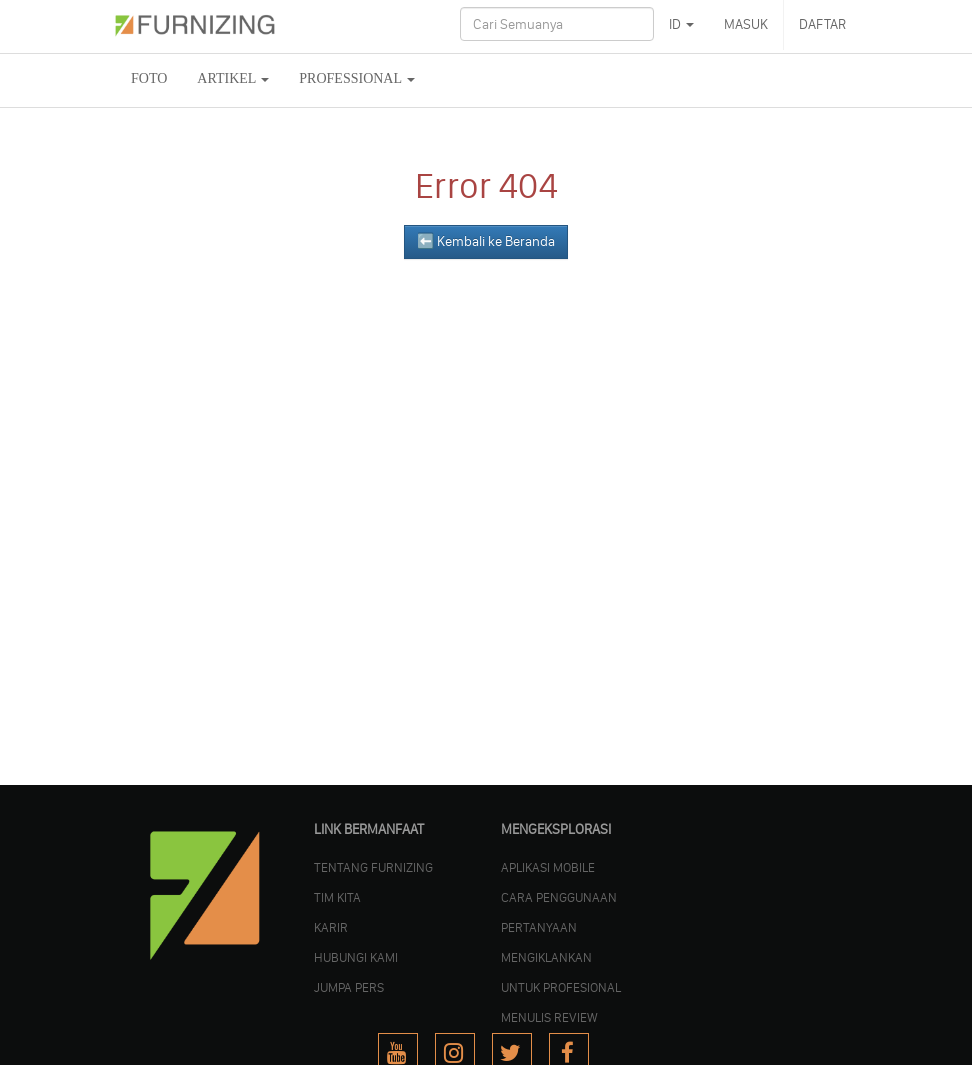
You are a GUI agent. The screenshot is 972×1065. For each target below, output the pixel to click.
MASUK (746, 24)
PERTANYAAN (539, 927)
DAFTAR (822, 24)
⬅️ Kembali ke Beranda (486, 241)
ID (681, 24)
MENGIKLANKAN (546, 957)
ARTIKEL (233, 78)
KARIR (331, 927)
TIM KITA (337, 897)
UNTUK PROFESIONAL (561, 987)
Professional (357, 78)
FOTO (149, 78)
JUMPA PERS (349, 987)
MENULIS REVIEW (549, 1017)
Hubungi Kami (356, 957)
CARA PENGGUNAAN (559, 897)
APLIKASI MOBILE (548, 867)
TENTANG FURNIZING (373, 867)
